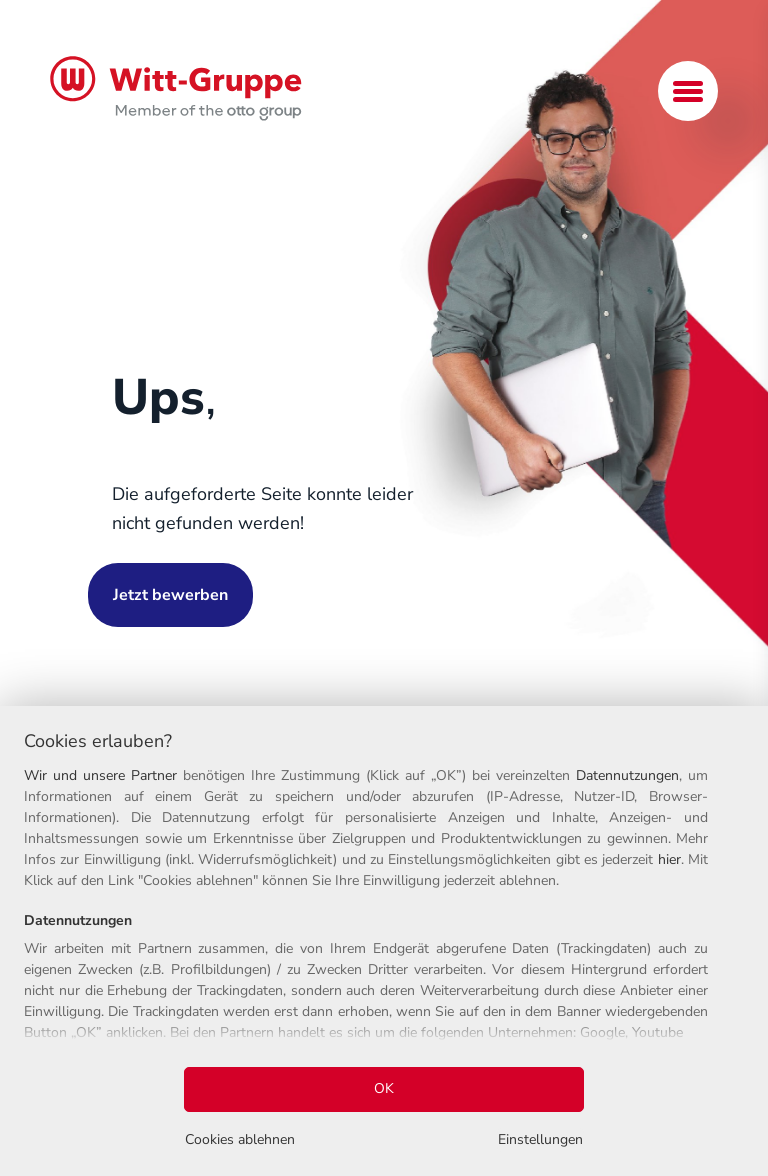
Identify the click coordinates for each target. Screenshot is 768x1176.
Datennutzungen (627, 775)
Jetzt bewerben (170, 595)
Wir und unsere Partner (100, 775)
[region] (384, 941)
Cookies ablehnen (240, 1139)
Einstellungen (540, 1139)
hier (669, 859)
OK (384, 1088)
